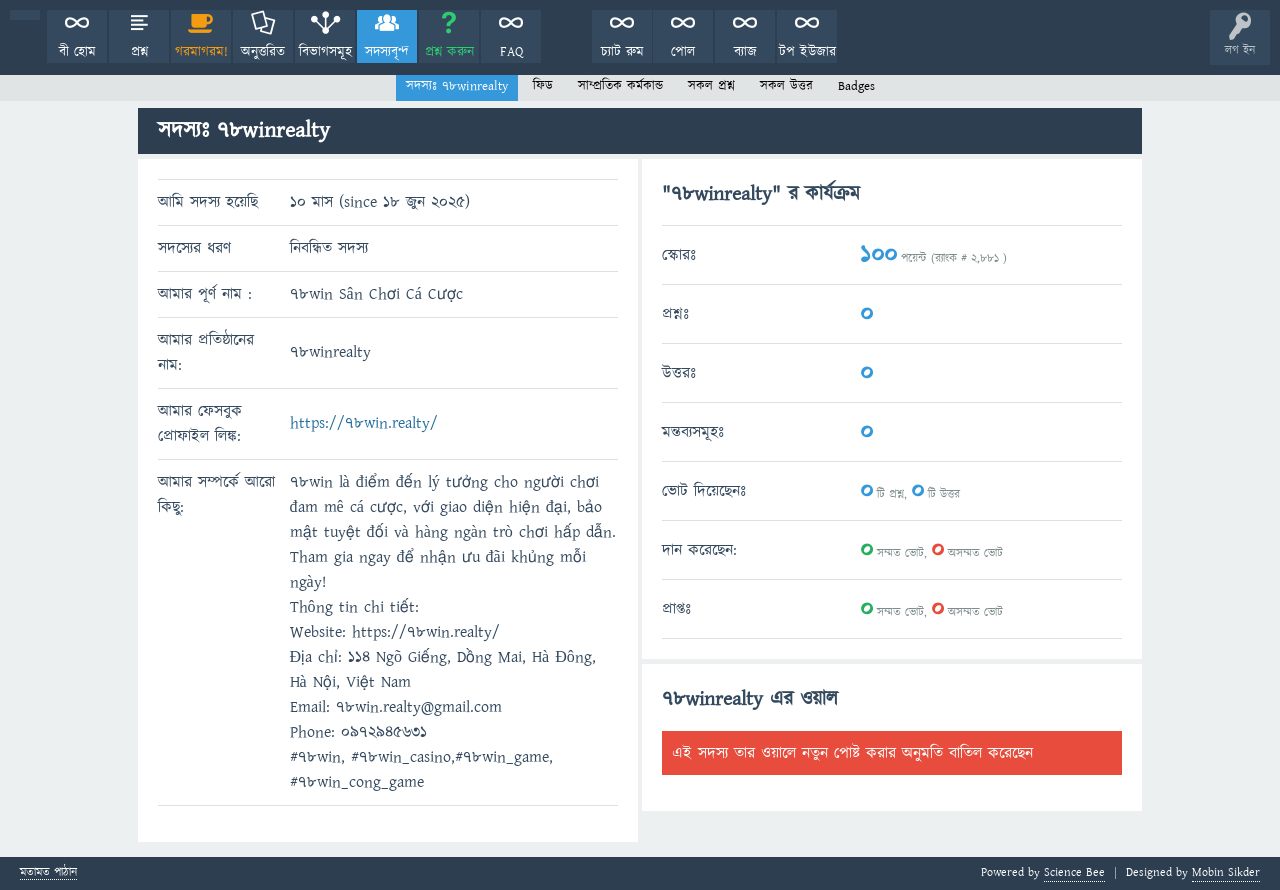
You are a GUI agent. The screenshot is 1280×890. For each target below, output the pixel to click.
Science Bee (1074, 872)
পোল (683, 52)
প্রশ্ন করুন (449, 52)
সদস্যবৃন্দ (387, 52)
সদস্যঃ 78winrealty (457, 86)
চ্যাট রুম (622, 52)
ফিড (543, 86)
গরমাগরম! (201, 52)
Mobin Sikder (1226, 872)
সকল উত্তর (786, 86)
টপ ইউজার (807, 52)
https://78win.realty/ (364, 423)
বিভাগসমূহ (325, 52)
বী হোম (77, 52)
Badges (856, 86)
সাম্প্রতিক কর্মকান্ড (620, 86)
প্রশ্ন (139, 52)
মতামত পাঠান (48, 873)
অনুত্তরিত (263, 52)
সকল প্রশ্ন (711, 86)
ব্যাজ (745, 52)
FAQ (511, 52)
